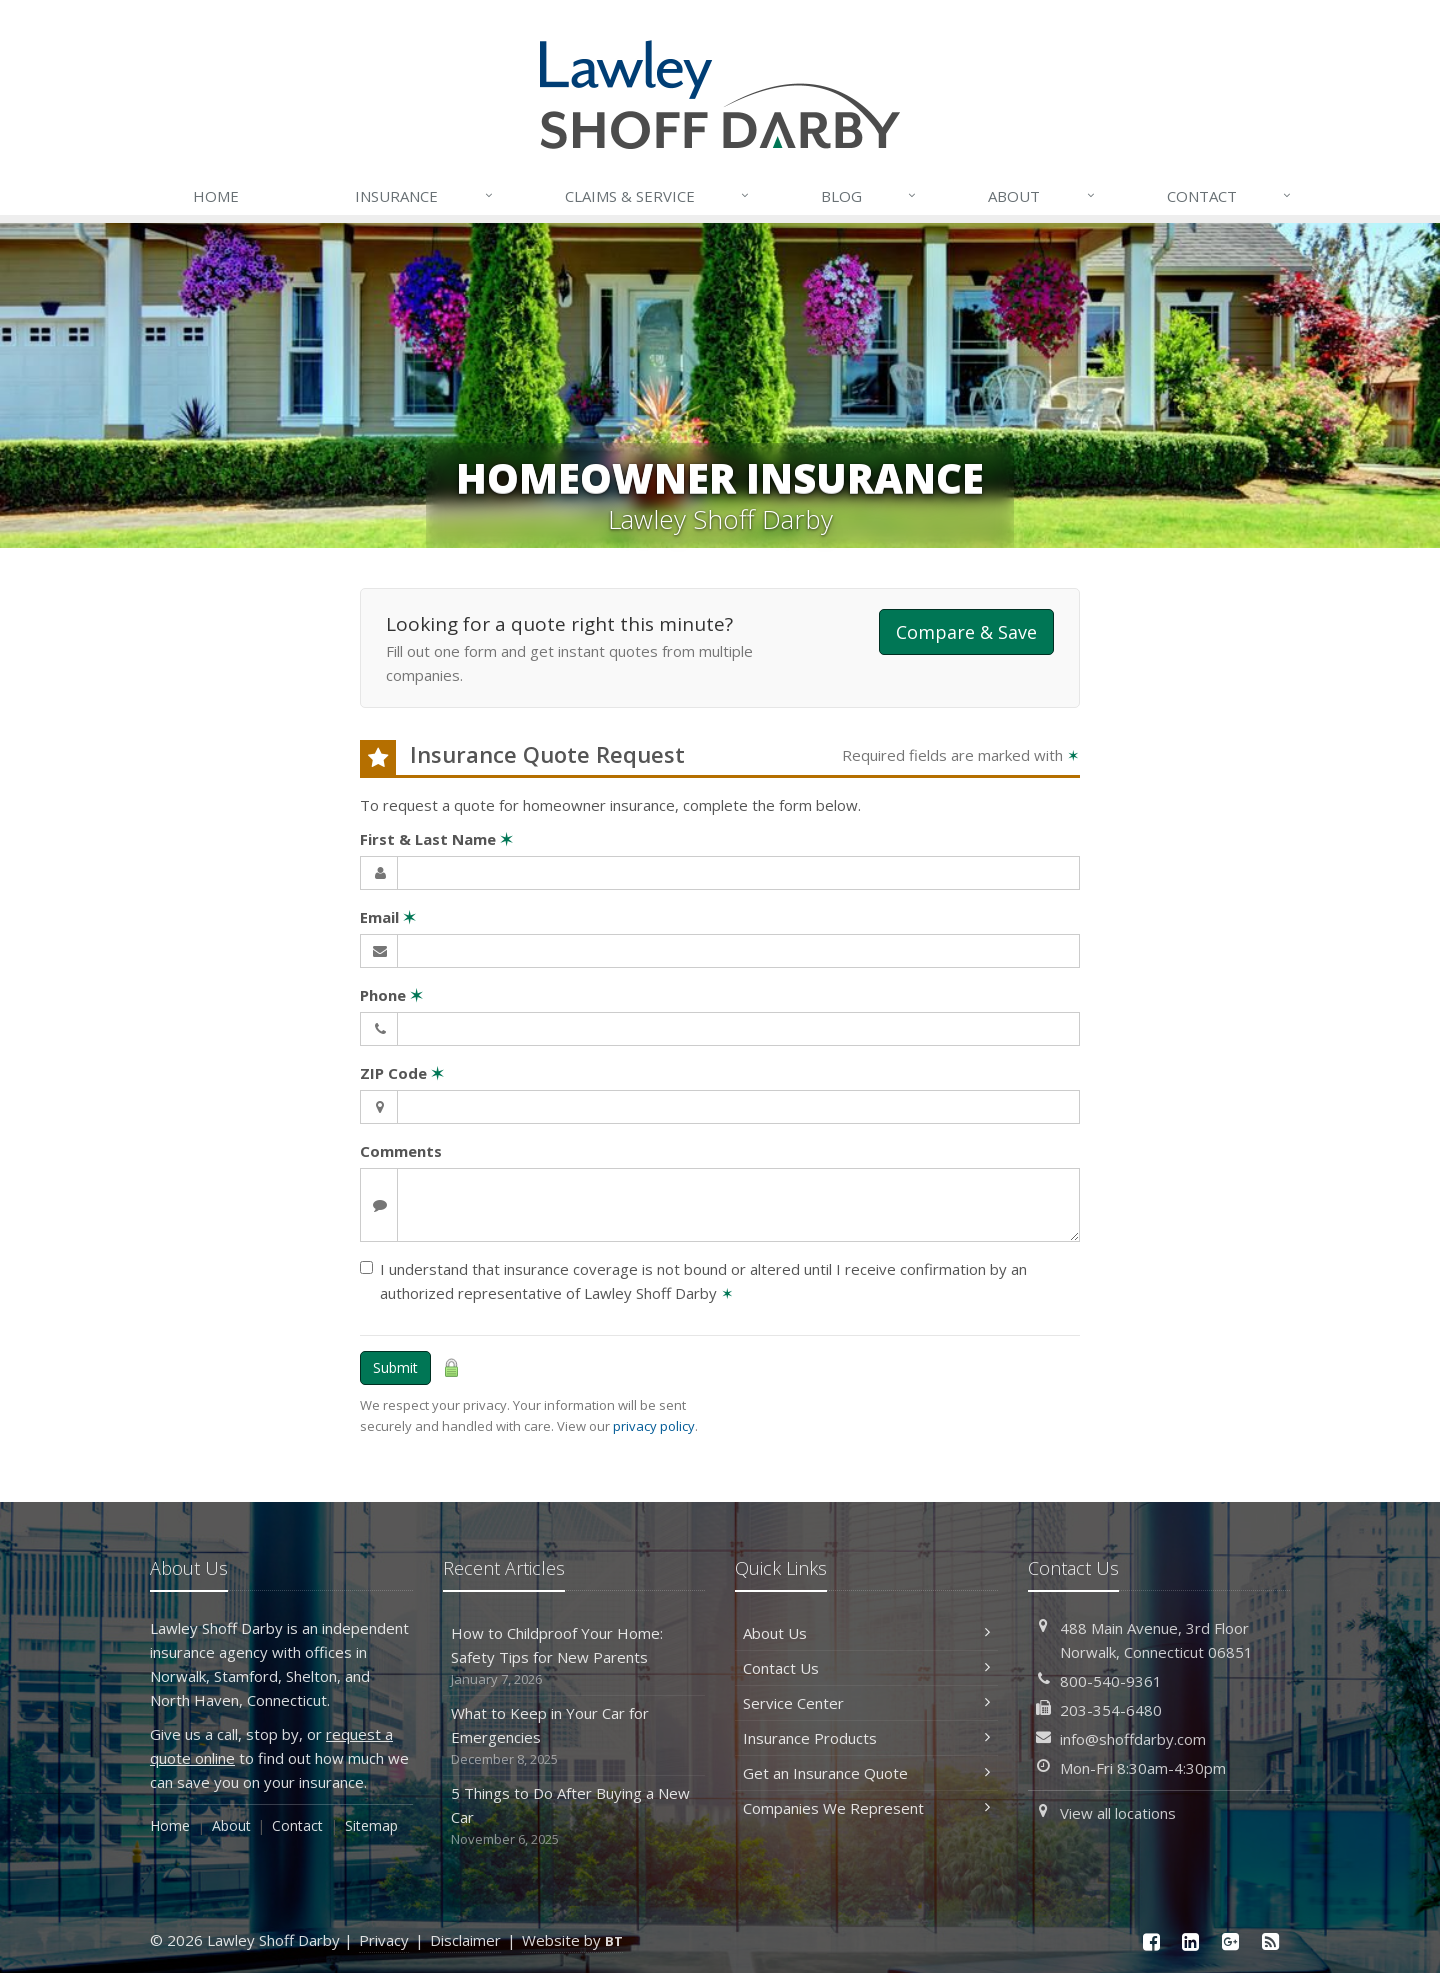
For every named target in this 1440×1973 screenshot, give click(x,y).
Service (658, 196)
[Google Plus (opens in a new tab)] (1231, 1941)
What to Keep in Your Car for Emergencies (574, 1736)
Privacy (384, 1940)
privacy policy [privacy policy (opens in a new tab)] (654, 1426)
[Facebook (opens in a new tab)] (1151, 1941)
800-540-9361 (1111, 1681)
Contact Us (866, 1668)
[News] (1270, 1941)
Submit (395, 1367)
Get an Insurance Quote (866, 1773)
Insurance (424, 196)
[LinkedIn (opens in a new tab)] (1191, 1941)
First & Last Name (436, 839)
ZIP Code (402, 1073)
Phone (391, 995)
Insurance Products (866, 1738)
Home (216, 196)
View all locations (1118, 1813)
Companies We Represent (866, 1808)
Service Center (866, 1703)
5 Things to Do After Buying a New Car (574, 1816)
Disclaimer (465, 1940)
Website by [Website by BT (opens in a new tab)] (572, 1940)
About (1042, 196)
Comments (401, 1151)
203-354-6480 (1111, 1710)
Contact (1230, 196)
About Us (866, 1633)
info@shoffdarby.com (1133, 1739)
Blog (869, 196)
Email (388, 917)
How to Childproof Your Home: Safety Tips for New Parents (574, 1656)
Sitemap (371, 1825)
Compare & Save (966, 632)
